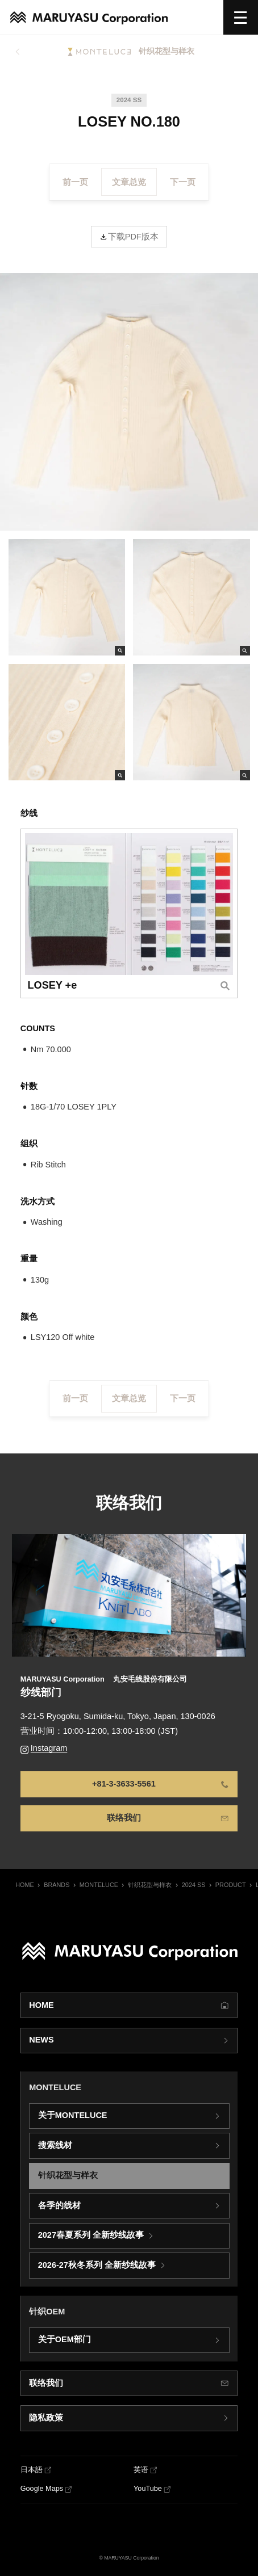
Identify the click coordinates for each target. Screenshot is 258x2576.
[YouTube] (152, 2489)
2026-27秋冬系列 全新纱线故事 (97, 2265)
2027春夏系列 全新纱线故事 (91, 2235)
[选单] (240, 17)
